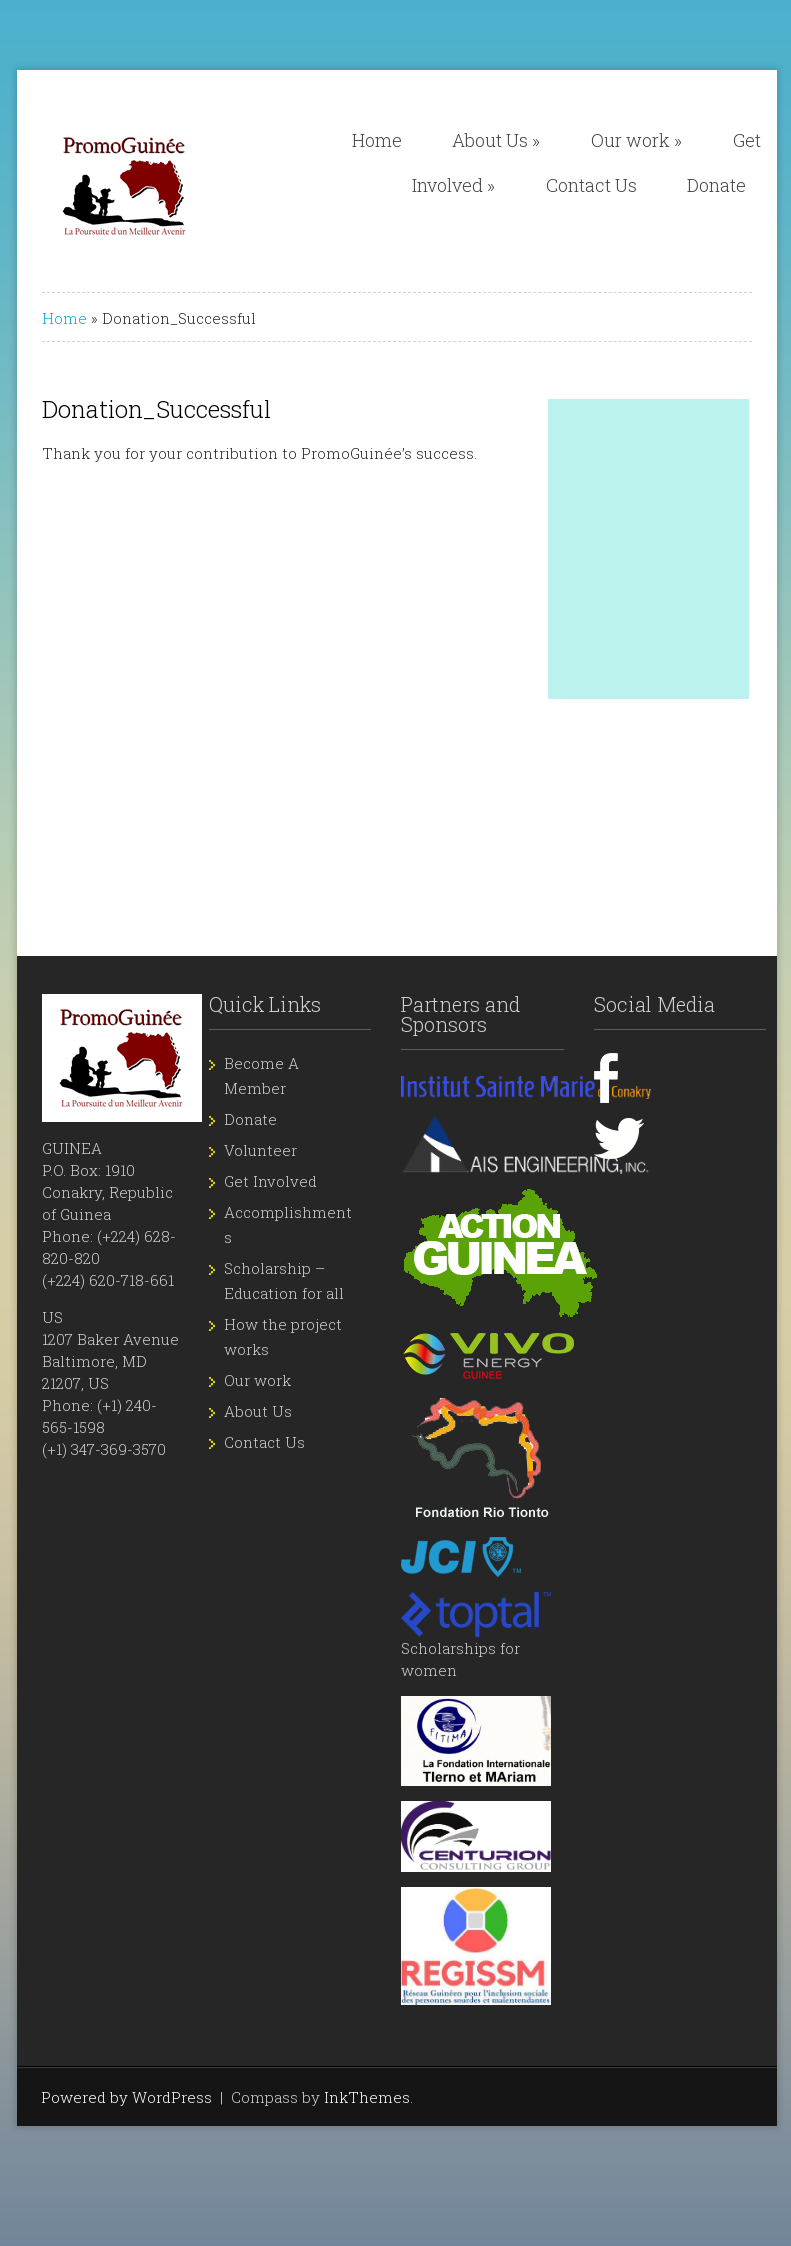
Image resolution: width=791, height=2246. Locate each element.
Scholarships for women (476, 1640)
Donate (716, 185)
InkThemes (367, 2097)
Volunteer (260, 1150)
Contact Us (591, 185)
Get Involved (270, 1181)
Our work (636, 140)
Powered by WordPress (126, 2097)
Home (377, 140)
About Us (496, 140)
